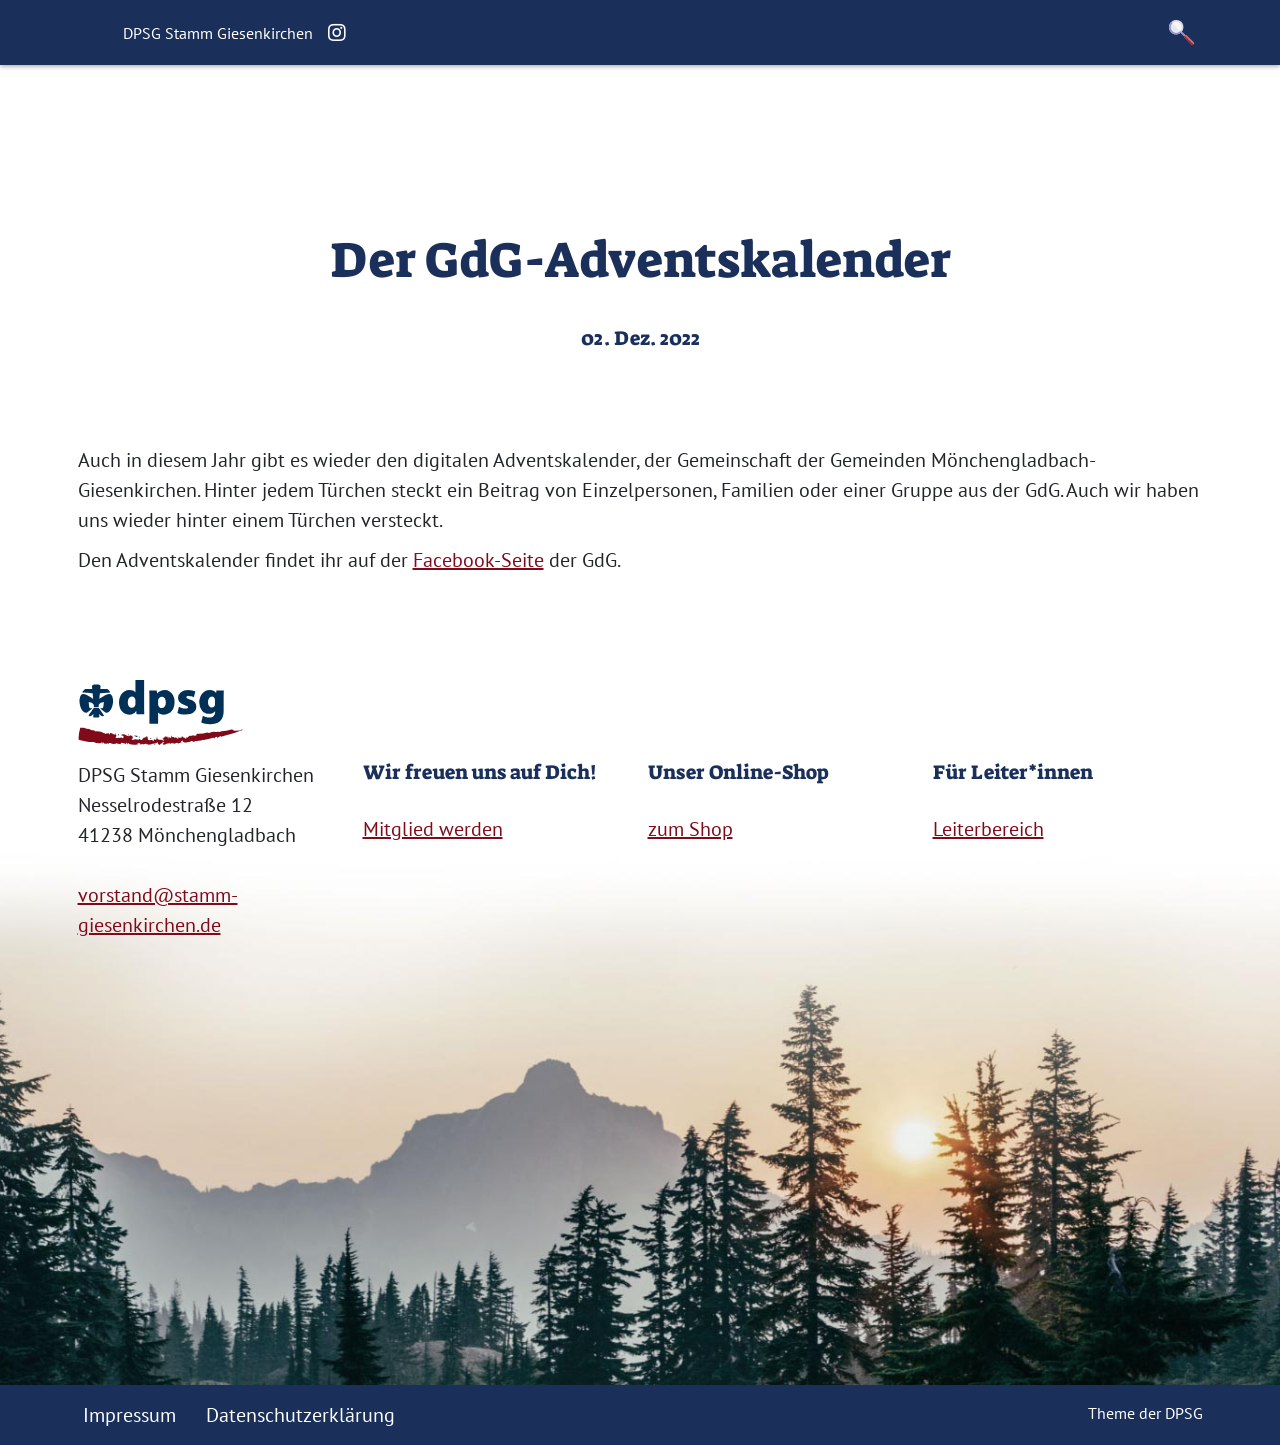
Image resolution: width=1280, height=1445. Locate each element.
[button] (1182, 32)
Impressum (129, 1415)
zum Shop (690, 829)
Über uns (429, 115)
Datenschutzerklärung (300, 1415)
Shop (927, 115)
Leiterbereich (988, 829)
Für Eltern (665, 115)
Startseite (320, 115)
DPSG (1184, 1413)
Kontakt (845, 115)
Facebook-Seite (478, 560)
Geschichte (544, 115)
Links (760, 115)
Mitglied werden (433, 829)
